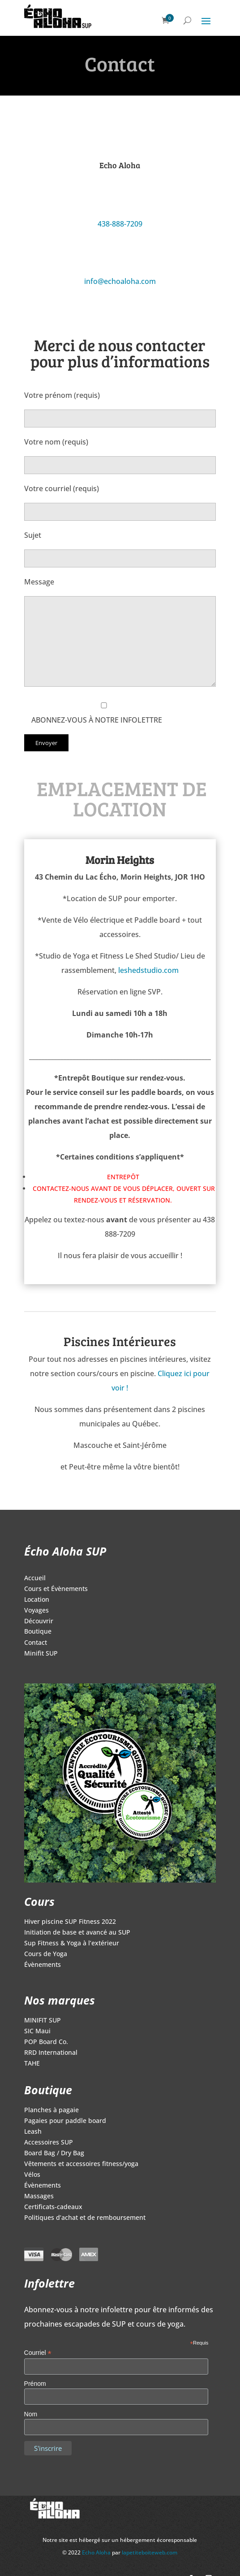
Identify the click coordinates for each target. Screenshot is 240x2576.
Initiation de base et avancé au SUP (77, 1932)
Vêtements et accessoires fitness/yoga (81, 2164)
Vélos (32, 2175)
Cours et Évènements (56, 1589)
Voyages (36, 1610)
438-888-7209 (120, 224)
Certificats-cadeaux (53, 2207)
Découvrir (38, 1621)
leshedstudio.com (148, 970)
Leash (33, 2132)
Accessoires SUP (48, 2142)
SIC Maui (37, 2031)
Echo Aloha (97, 2552)
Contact (35, 1643)
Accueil (35, 1578)
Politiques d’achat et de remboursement (85, 2218)
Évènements (42, 1965)
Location (36, 1600)
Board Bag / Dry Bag (54, 2153)
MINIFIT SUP (42, 2020)
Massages (39, 2196)
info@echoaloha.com (120, 281)
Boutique (37, 1631)
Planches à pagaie (51, 2110)
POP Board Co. (46, 2042)
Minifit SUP (41, 1653)
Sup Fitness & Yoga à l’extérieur (71, 1943)
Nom (31, 2414)
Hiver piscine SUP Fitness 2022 (70, 1922)
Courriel (37, 2353)
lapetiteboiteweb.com (149, 2552)
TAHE (32, 2063)
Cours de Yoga (45, 1954)
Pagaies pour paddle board (65, 2121)
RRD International (50, 2053)
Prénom (35, 2383)
